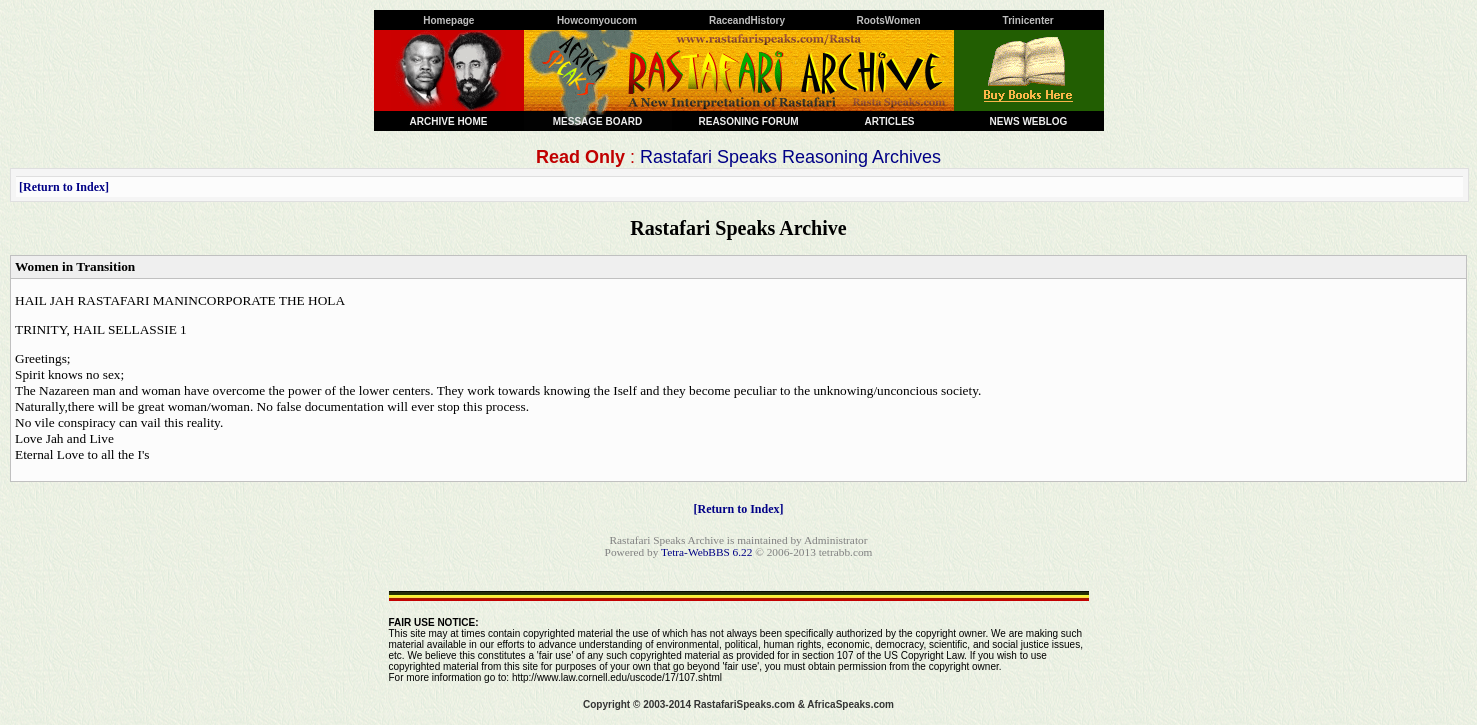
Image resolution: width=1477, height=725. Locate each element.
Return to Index (64, 187)
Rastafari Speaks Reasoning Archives (790, 157)
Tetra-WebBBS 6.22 (706, 552)
